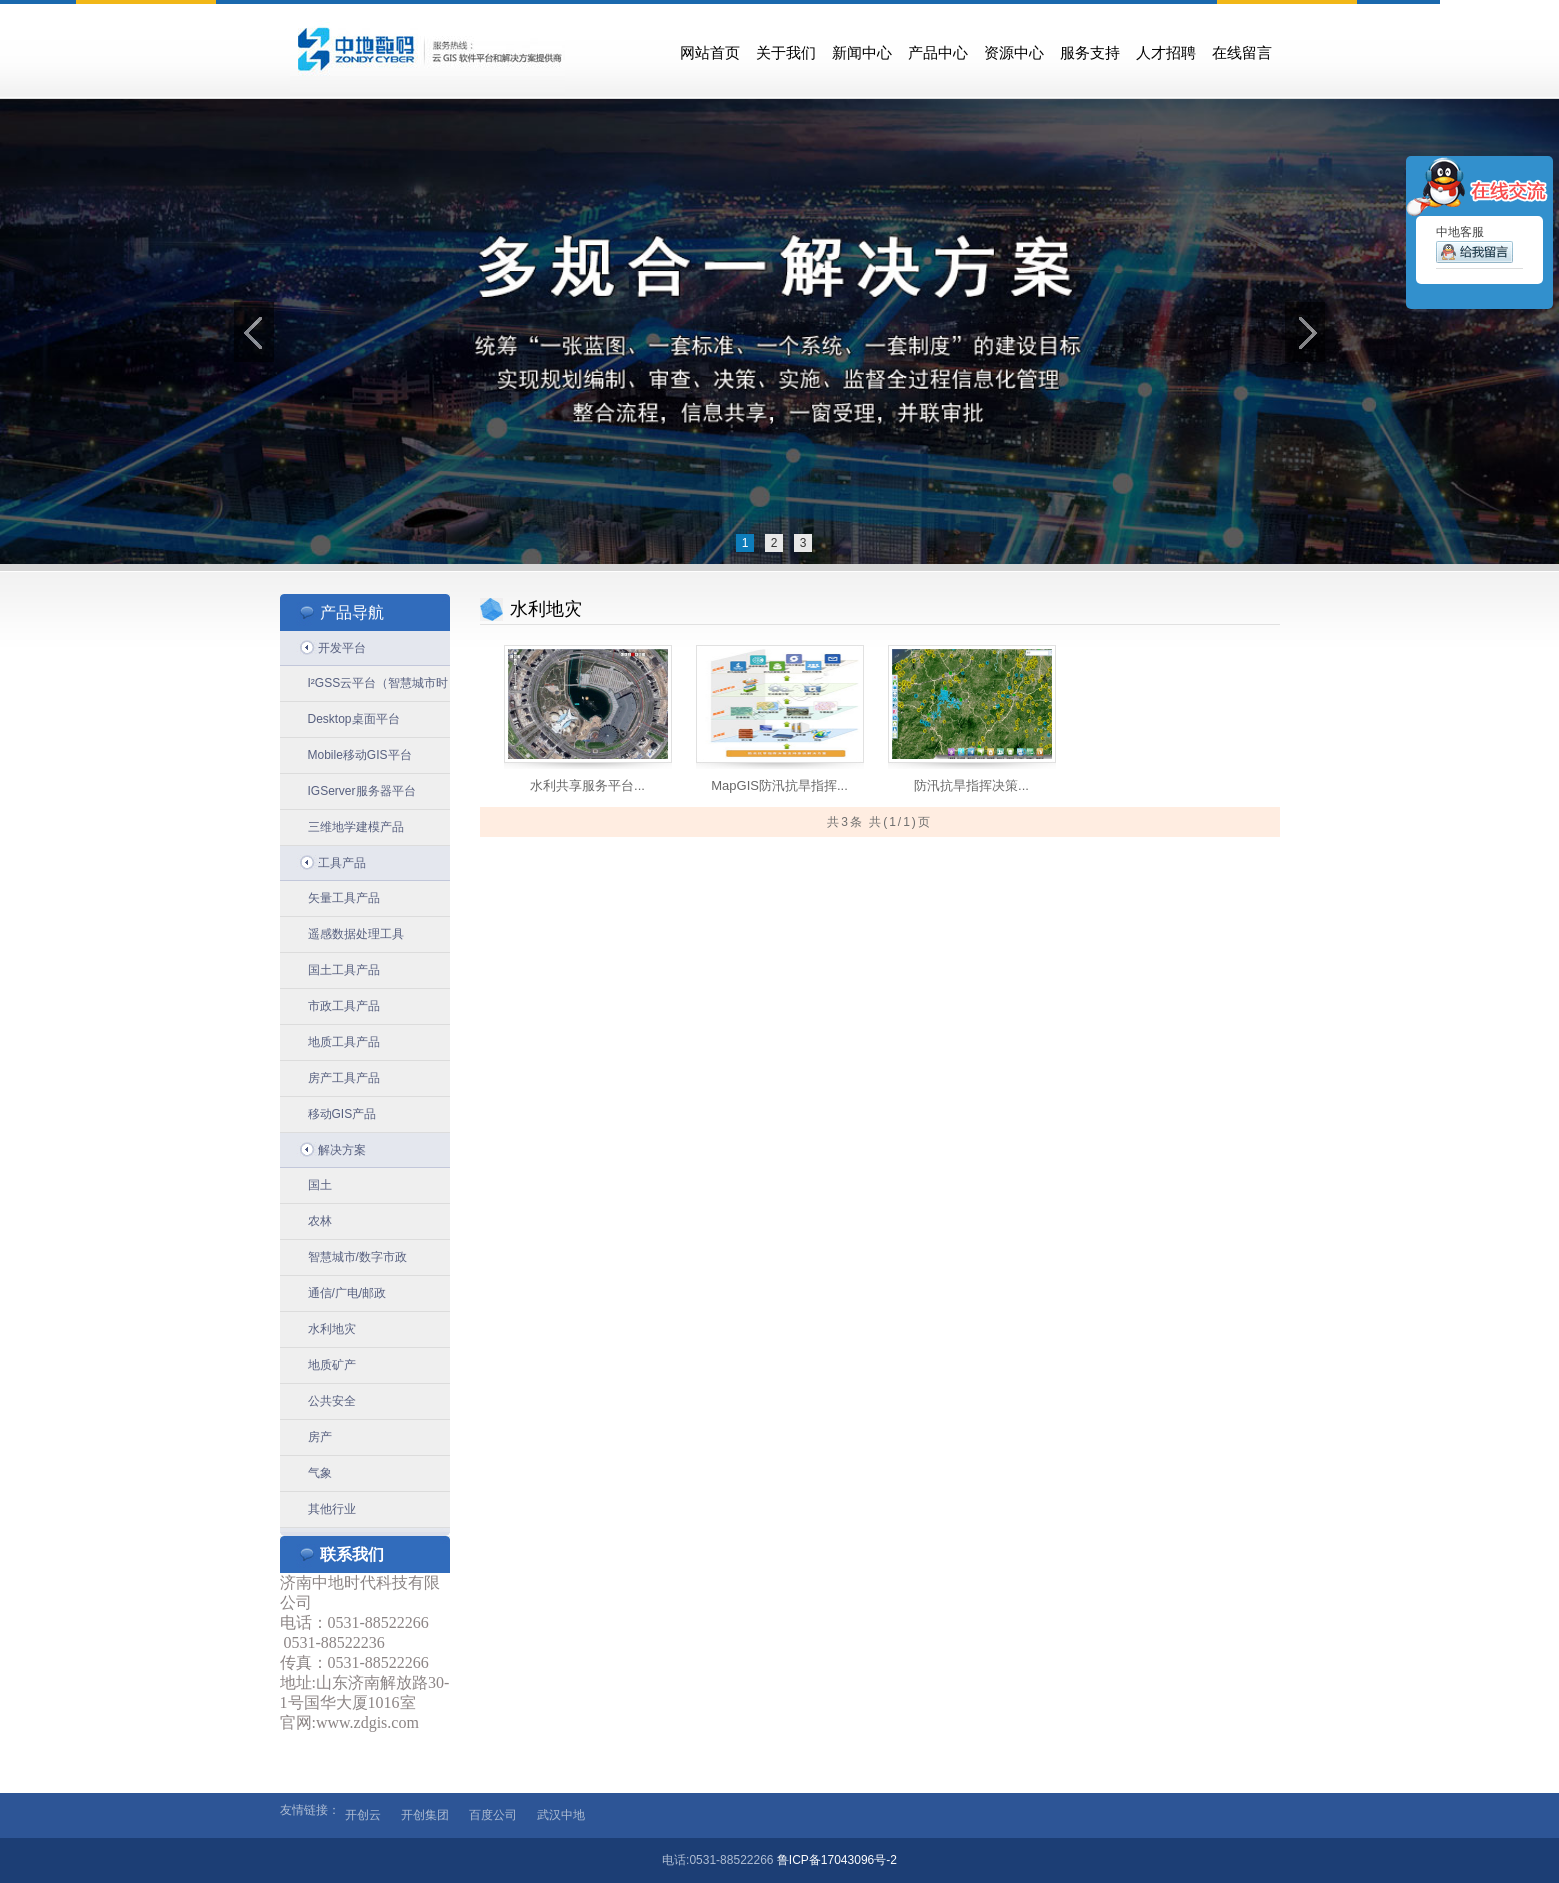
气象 (320, 1473)
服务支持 (1090, 53)
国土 (320, 1185)
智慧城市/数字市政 (357, 1257)
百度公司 (493, 1815)
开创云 (363, 1815)
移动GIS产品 (342, 1114)
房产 (320, 1437)
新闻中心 (862, 53)
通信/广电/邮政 (347, 1293)
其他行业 (332, 1509)
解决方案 (342, 1150)
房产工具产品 (344, 1078)
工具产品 (342, 863)
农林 (320, 1221)
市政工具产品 (344, 1006)
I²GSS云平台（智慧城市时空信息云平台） (378, 688)
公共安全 (332, 1401)
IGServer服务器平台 (362, 791)
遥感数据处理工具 (356, 934)
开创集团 (425, 1815)
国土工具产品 (344, 970)
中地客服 (1474, 247)
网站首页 (710, 53)
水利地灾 (332, 1329)
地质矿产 (332, 1365)
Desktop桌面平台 (354, 719)
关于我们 (786, 53)
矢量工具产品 (344, 898)
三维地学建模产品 (356, 827)
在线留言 (1242, 53)
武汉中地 (561, 1815)
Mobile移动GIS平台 (360, 755)
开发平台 (342, 648)
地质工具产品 (344, 1042)
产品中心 (938, 53)
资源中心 (1014, 53)
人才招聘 (1166, 53)
